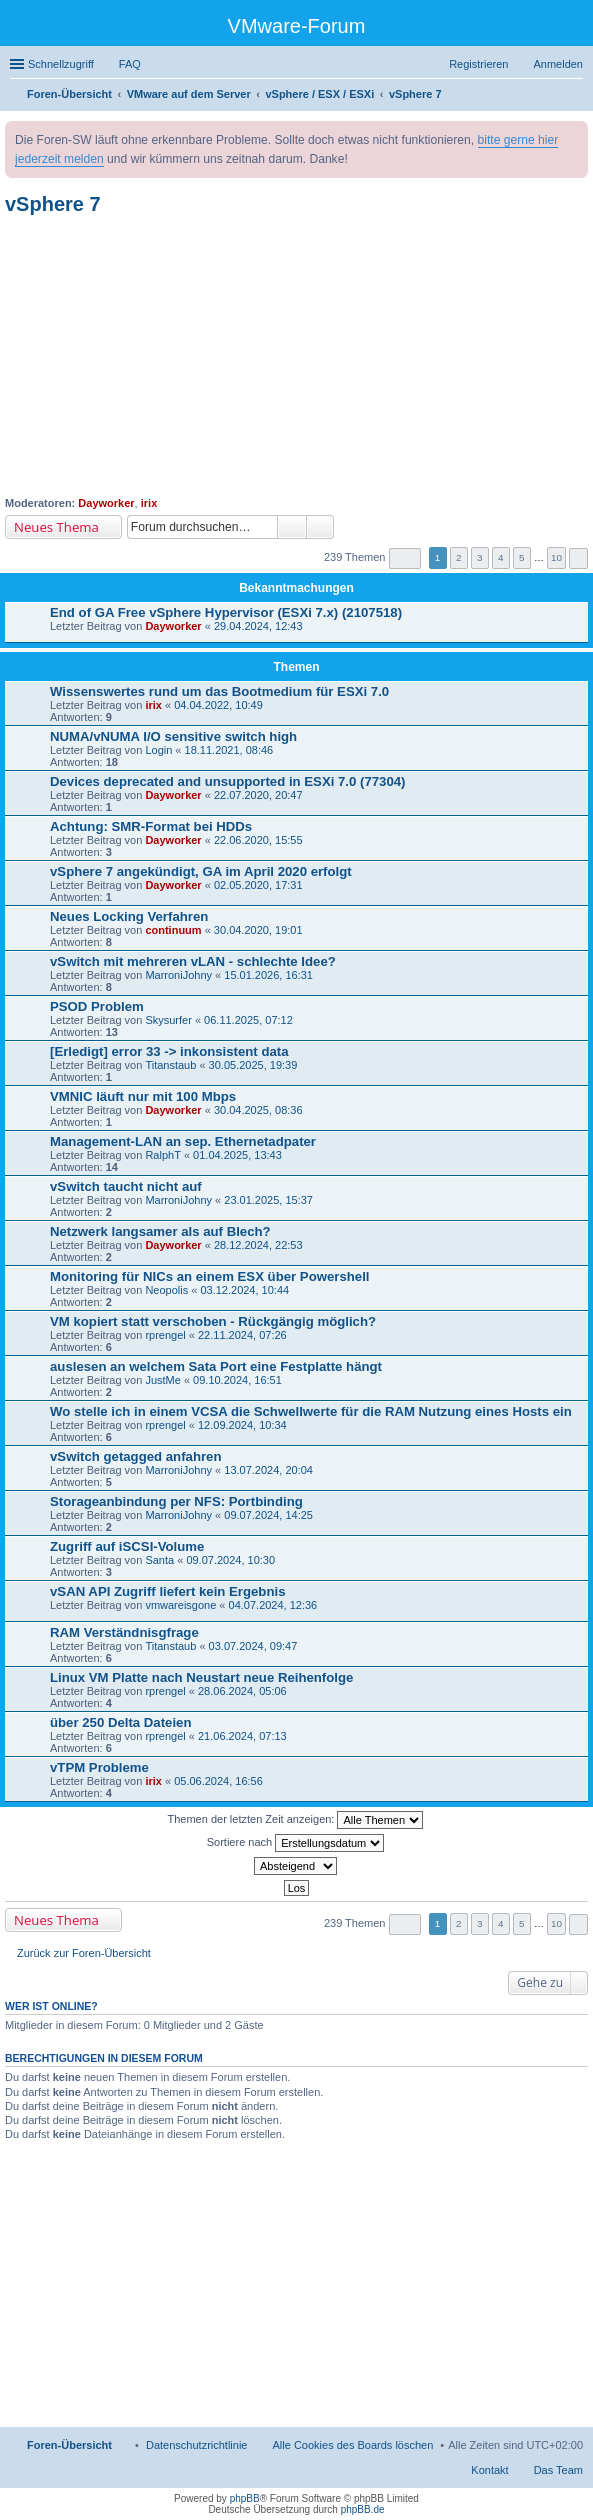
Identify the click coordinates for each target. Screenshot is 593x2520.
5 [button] (522, 557)
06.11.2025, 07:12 (248, 1020)
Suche (292, 527)
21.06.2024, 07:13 (242, 1736)
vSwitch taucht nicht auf (126, 1186)
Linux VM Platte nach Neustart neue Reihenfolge (201, 1677)
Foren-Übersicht (69, 2445)
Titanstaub (170, 1065)
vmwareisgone (180, 1605)
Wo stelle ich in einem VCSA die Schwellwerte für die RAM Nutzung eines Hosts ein (311, 1411)
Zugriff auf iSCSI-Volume (127, 1546)
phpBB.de (363, 2509)
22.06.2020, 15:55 (258, 840)
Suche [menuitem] (577, 96)
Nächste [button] (578, 558)
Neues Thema (56, 527)
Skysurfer (168, 1020)
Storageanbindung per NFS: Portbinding (176, 1501)
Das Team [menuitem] (558, 2470)
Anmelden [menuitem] (558, 64)
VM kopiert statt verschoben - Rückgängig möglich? (213, 1321)
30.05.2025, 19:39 (253, 1065)
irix (149, 503)
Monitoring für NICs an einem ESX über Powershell (209, 1276)
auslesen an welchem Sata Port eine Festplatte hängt (216, 1366)
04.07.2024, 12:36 (273, 1605)
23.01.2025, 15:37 (268, 1200)
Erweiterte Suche (320, 527)
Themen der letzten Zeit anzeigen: (296, 1820)
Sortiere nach (295, 1843)
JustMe (162, 1380)
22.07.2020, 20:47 (258, 795)
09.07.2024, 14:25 (268, 1515)
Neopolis (166, 1290)
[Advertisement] (296, 356)
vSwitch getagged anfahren (135, 1456)
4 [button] (501, 557)
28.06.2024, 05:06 (242, 1691)
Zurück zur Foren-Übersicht (84, 1953)
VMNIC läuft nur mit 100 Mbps (143, 1096)
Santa (159, 1560)
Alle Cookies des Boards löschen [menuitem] (353, 2445)
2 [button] (459, 557)
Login (158, 750)
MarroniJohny (178, 975)
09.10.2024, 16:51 (237, 1380)
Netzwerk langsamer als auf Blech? (160, 1231)
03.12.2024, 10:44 (244, 1290)
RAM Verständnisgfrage (124, 1632)
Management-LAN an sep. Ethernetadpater (183, 1141)
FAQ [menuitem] (130, 64)
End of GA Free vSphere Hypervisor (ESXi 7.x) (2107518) (226, 612)
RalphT (162, 1155)
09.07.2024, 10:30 (230, 1560)
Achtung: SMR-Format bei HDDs (151, 826)
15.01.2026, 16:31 (268, 975)
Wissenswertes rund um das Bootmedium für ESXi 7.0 (219, 691)
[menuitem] (197, 2445)
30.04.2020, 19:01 (258, 930)
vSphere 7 (53, 204)
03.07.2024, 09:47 (253, 1646)
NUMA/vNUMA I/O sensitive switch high (173, 736)
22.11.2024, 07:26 (242, 1335)
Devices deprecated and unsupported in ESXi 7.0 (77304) (227, 781)
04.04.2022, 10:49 (218, 705)
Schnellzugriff (61, 64)
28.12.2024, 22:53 (258, 1245)
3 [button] (480, 557)
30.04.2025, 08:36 (258, 1110)
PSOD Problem (97, 1006)
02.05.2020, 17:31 (258, 885)
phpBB (245, 2498)
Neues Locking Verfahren (129, 916)
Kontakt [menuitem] (489, 2470)
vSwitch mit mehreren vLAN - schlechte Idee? (193, 961)
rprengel (165, 1335)
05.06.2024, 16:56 (218, 1781)
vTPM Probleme (99, 1767)
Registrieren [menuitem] (478, 64)
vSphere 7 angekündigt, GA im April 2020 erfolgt (201, 871)
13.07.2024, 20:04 (268, 1470)
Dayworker (106, 503)
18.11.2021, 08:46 (229, 750)
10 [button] (556, 557)
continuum (173, 930)
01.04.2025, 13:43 (237, 1155)
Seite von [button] (405, 558)
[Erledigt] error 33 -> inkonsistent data (169, 1051)
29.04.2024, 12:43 (258, 626)
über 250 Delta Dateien (120, 1722)
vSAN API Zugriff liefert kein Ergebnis (167, 1591)
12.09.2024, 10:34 (242, 1425)
